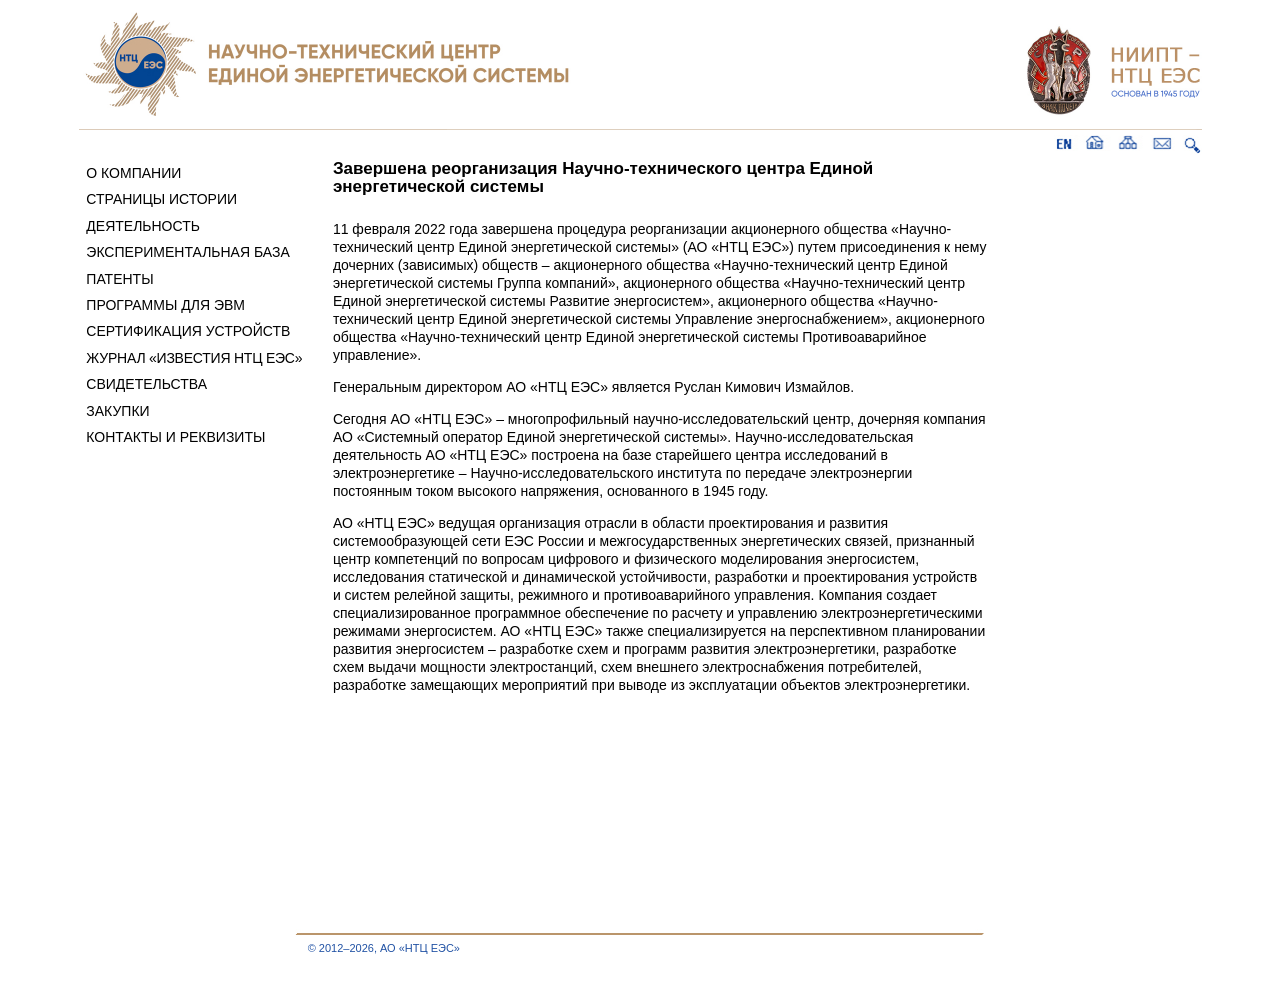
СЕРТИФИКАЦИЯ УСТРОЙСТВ (188, 331)
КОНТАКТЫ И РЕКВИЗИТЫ (175, 437)
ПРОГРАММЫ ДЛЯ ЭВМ (165, 305)
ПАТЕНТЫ (119, 279)
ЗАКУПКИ (117, 411)
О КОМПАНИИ (133, 173)
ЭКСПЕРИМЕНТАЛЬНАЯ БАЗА (188, 252)
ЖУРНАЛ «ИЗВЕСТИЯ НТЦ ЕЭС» (194, 358)
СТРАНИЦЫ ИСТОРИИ (161, 199)
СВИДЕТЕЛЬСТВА (146, 384)
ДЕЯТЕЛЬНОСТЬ (143, 226)
